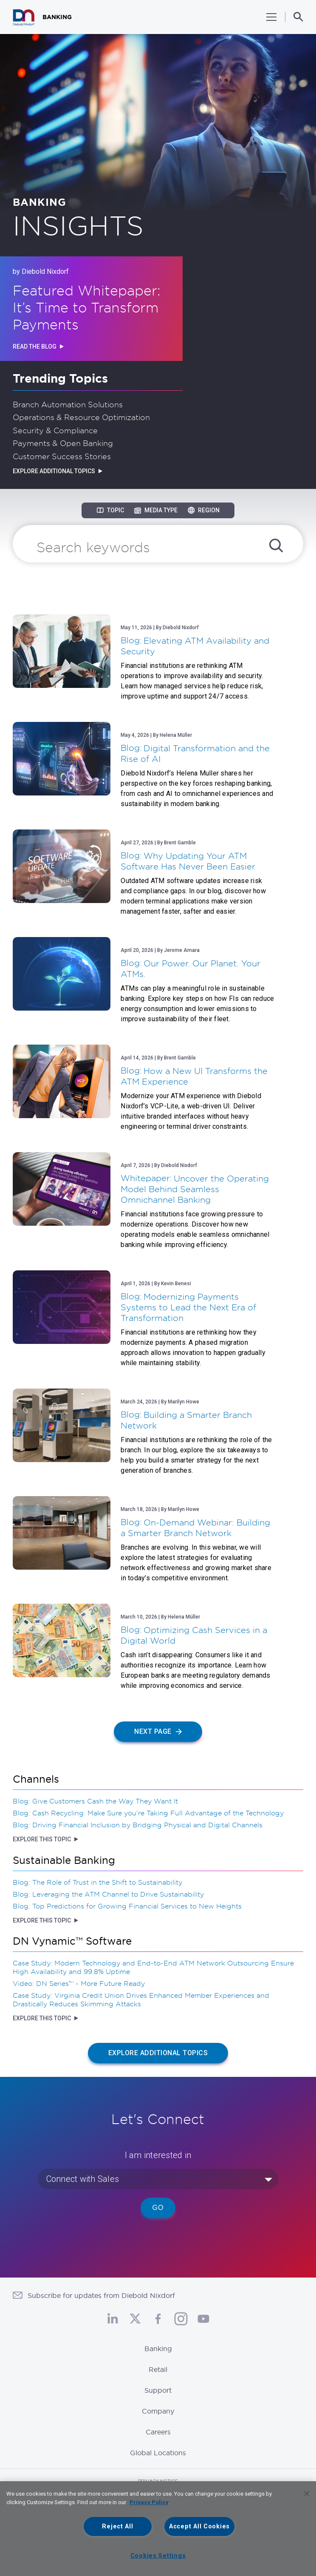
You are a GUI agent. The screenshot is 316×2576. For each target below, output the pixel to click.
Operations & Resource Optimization (81, 417)
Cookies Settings (158, 2555)
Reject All (117, 2526)
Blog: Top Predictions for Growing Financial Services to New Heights (127, 1906)
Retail (158, 2369)
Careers (158, 2432)
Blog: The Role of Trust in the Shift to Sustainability (97, 1882)
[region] (158, 2528)
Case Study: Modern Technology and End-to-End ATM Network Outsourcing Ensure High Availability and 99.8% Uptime (153, 1967)
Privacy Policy (149, 2502)
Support (158, 2390)
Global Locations (158, 2452)
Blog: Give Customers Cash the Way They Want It (95, 1801)
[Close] (306, 2493)
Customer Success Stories (62, 456)
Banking (158, 2348)
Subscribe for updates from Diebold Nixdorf (101, 2295)
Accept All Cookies (199, 2526)
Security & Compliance (55, 430)
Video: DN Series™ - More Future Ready (79, 1983)
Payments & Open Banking (63, 443)
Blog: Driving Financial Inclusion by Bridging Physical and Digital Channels (137, 1825)
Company (158, 2411)
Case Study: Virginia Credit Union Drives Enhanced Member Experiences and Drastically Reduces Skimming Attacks (141, 1999)
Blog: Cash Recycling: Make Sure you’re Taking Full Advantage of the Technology (148, 1813)
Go (158, 2207)
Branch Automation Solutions (68, 404)
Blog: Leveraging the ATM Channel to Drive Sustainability (108, 1894)
